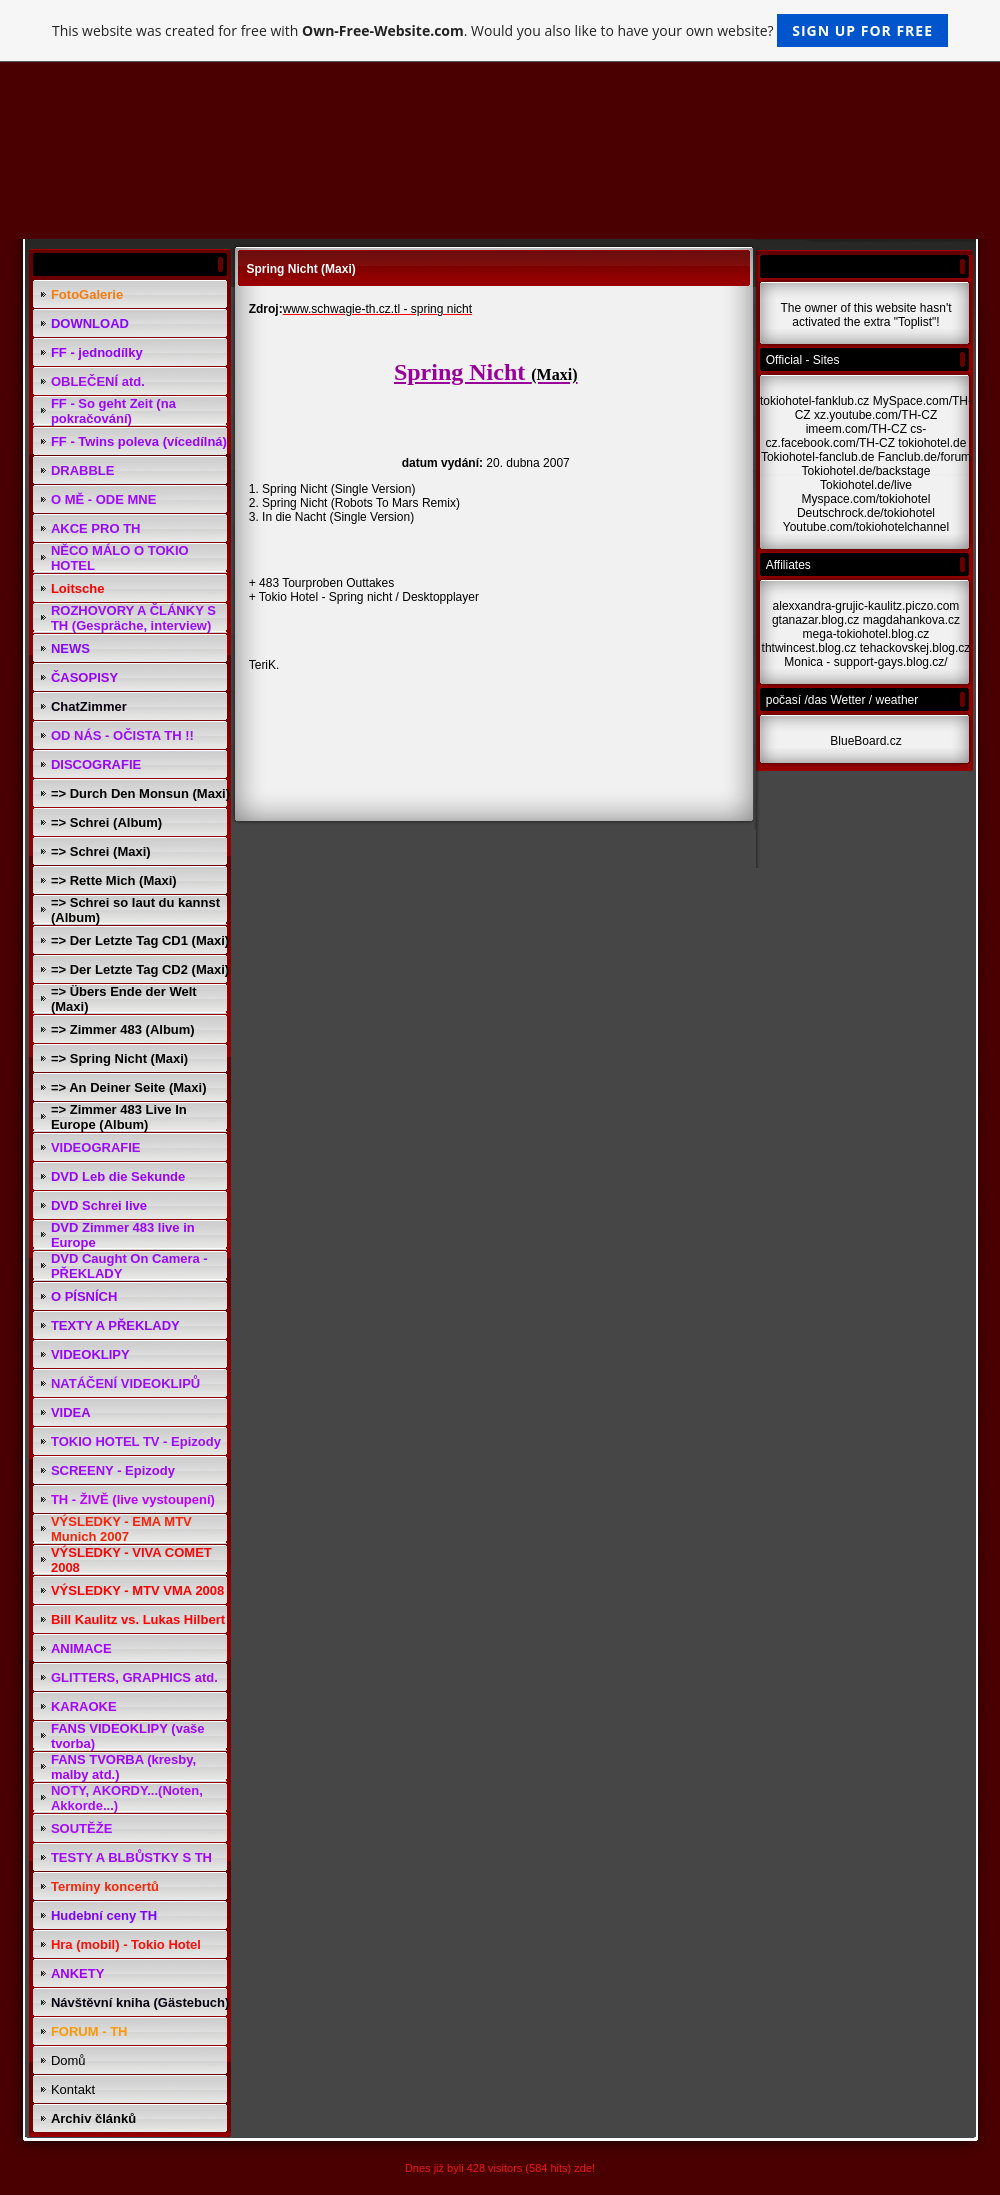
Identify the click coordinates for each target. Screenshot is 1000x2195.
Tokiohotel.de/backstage (866, 471)
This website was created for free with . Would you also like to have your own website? (500, 30)
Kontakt (73, 2089)
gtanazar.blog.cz (815, 620)
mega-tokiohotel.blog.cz (866, 634)
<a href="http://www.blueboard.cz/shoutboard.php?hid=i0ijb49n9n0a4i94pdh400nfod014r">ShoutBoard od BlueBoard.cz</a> (449, 722)
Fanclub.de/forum (924, 457)
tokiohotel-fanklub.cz (814, 401)
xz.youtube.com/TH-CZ (875, 415)
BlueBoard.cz (865, 741)
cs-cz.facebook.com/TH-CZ (846, 436)
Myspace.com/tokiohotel (866, 499)
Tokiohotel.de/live (866, 485)
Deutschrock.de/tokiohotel (866, 513)
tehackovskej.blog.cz (915, 648)
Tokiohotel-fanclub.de (817, 457)
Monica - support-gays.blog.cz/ (865, 662)
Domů (68, 2060)
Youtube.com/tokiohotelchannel (866, 527)
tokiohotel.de (932, 443)
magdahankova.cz (911, 620)
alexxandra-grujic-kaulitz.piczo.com (866, 606)
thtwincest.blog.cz (809, 648)
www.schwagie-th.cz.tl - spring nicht (377, 309)
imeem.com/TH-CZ (856, 429)
